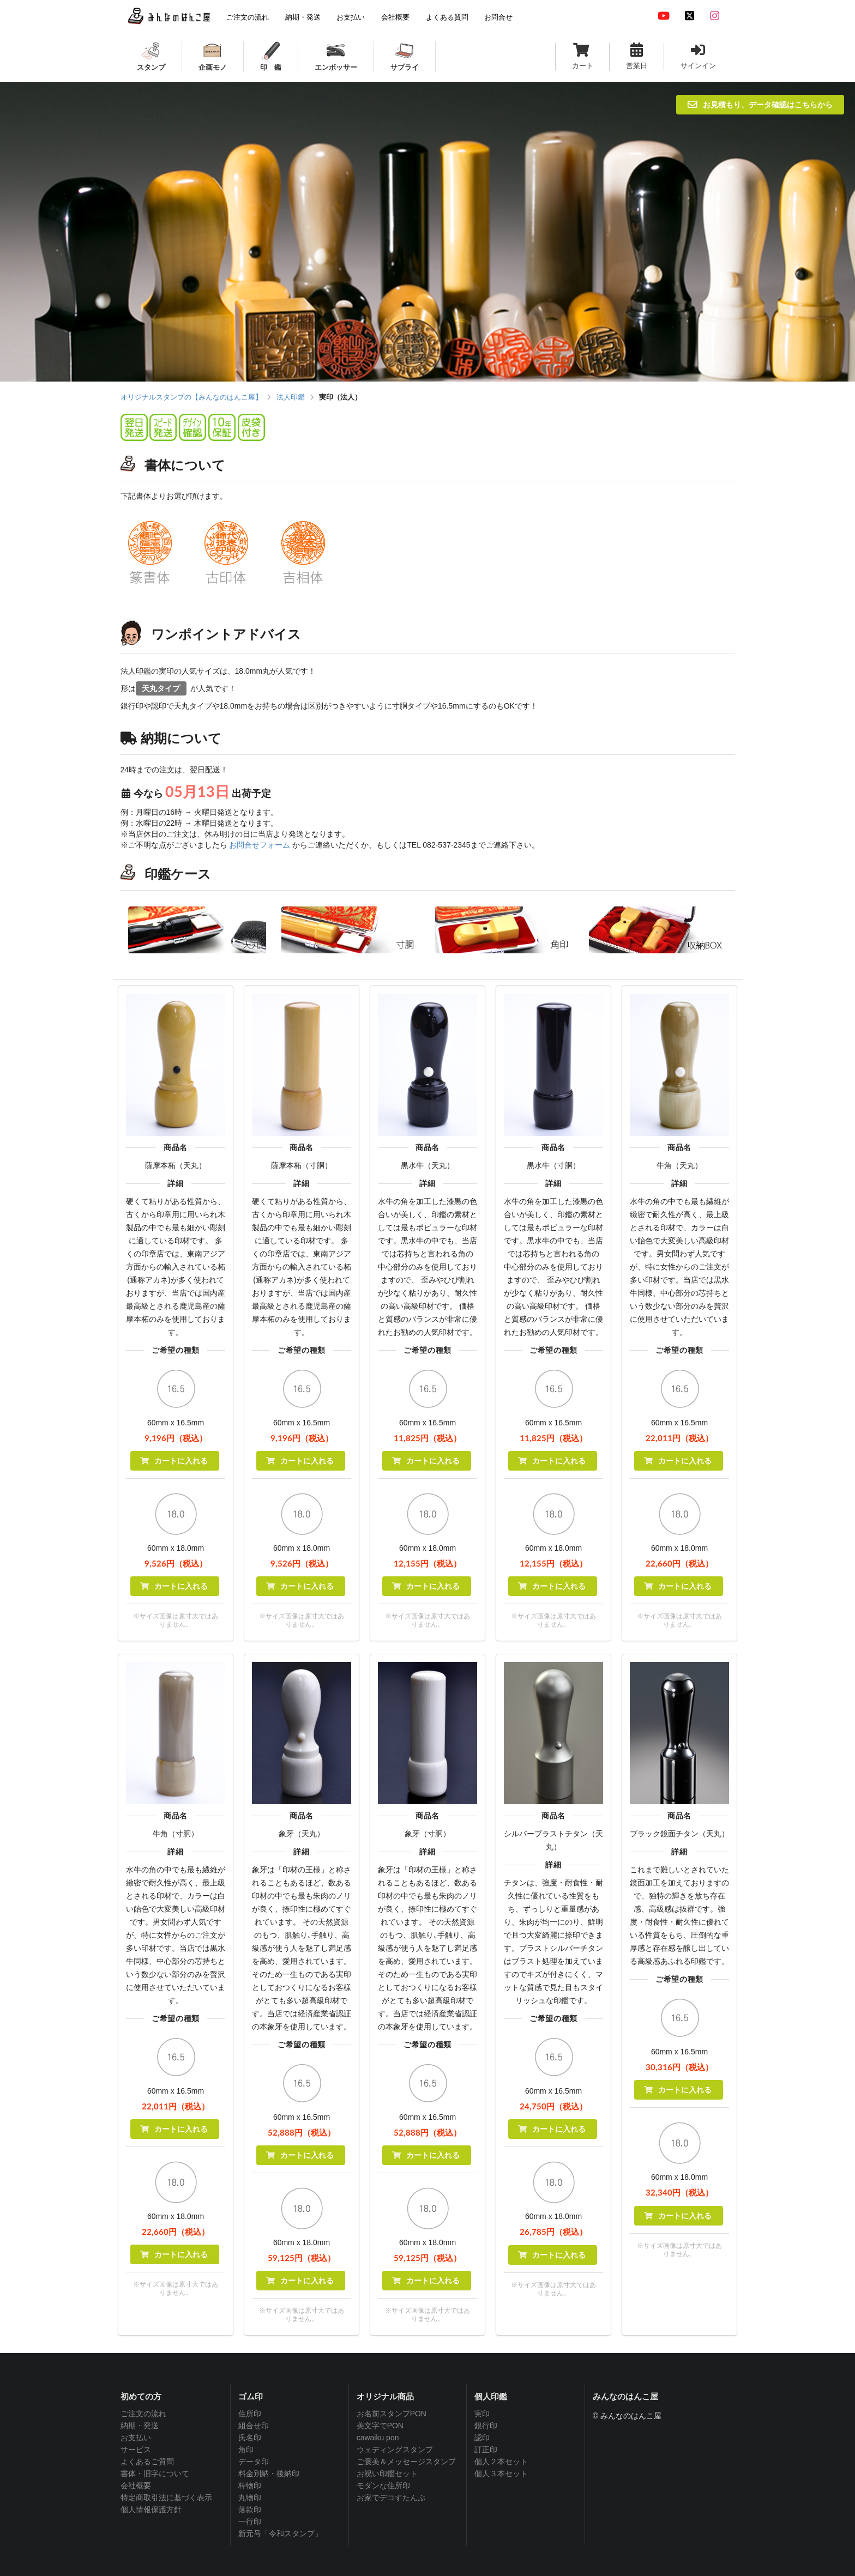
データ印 (253, 2461)
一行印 (249, 2521)
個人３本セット (501, 2473)
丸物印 (249, 2497)
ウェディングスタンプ (395, 2449)
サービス (136, 2449)
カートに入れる (174, 1460)
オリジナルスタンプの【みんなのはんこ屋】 (191, 397)
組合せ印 (253, 2425)
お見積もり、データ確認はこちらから (760, 104)
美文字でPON (380, 2425)
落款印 (249, 2509)
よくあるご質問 (147, 2461)
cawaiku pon (378, 2437)
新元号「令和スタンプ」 (280, 2533)
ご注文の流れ (143, 2413)
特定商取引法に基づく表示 (166, 2497)
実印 (482, 2413)
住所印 (249, 2413)
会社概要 (136, 2485)
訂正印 (485, 2449)
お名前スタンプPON (391, 2413)
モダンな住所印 (383, 2485)
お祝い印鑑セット (387, 2473)
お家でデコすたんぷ (391, 2497)
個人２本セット (501, 2461)
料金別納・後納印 (268, 2473)
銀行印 (485, 2425)
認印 (482, 2437)
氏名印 (249, 2437)
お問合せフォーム (259, 844)
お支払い (136, 2437)
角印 (246, 2449)
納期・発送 (140, 2425)
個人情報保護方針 (151, 2509)
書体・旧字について (155, 2473)
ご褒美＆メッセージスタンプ (406, 2461)
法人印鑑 (290, 397)
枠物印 (249, 2485)
